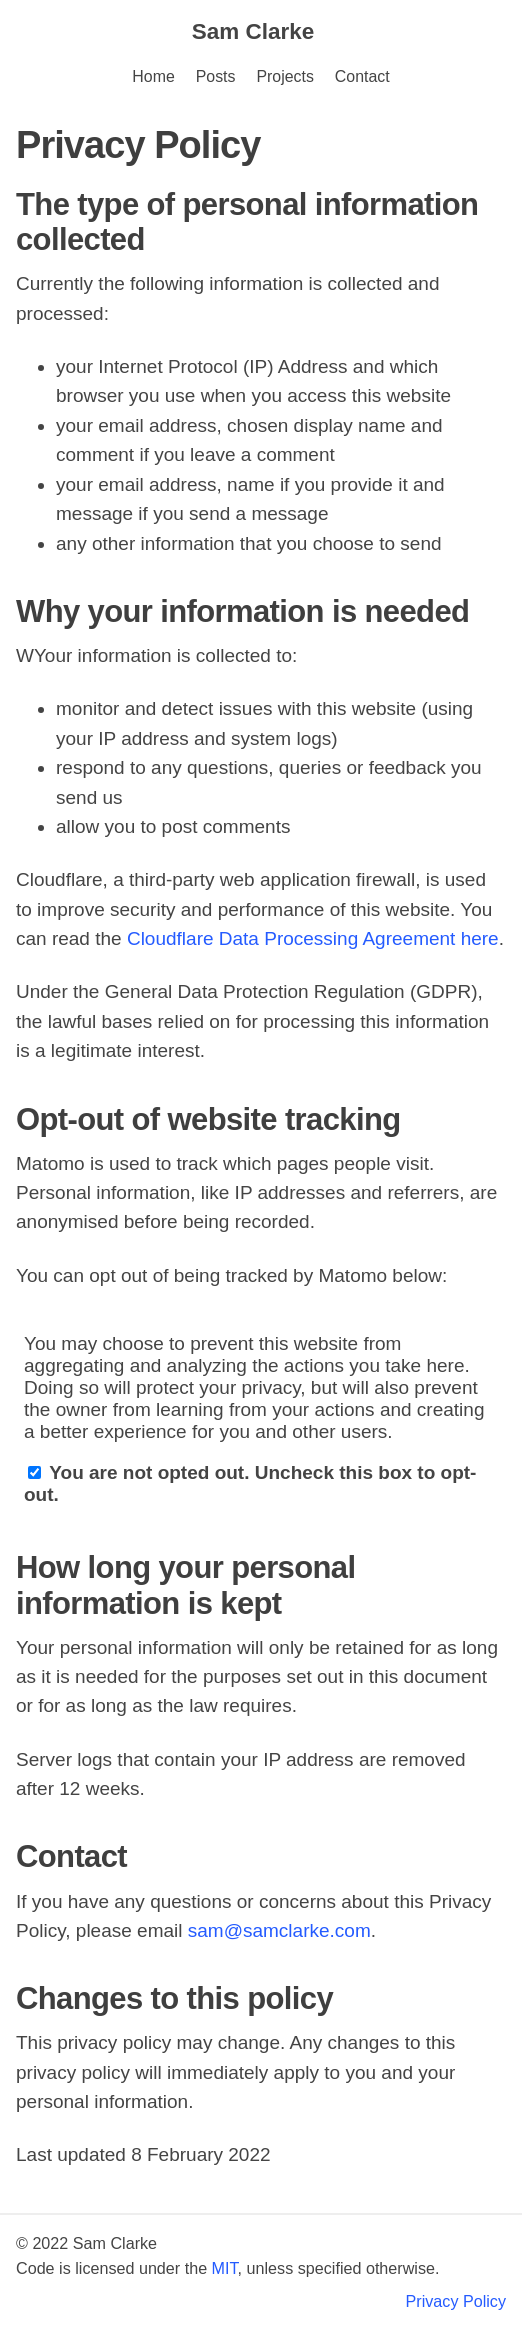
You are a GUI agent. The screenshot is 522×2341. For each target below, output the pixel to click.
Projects (284, 76)
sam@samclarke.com (279, 1930)
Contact (362, 76)
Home (153, 76)
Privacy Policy (456, 2301)
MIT (225, 2268)
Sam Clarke (253, 31)
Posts (216, 76)
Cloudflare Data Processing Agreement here (313, 938)
